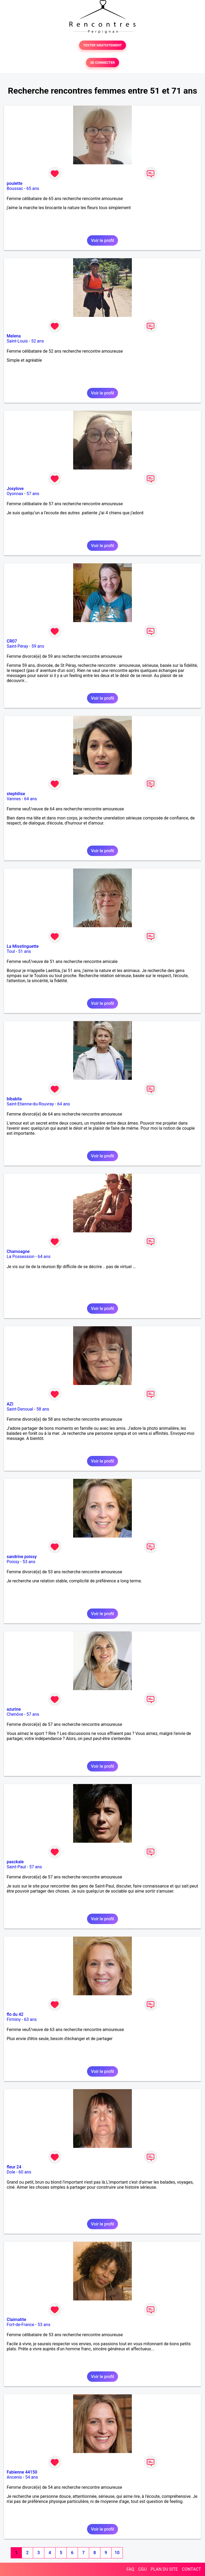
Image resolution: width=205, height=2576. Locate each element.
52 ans (37, 341)
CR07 (12, 641)
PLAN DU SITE (164, 2569)
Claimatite (16, 2319)
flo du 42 (15, 2014)
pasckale (15, 1861)
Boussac (15, 188)
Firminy (14, 2019)
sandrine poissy (22, 1556)
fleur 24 (14, 2166)
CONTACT (191, 2569)
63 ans (30, 2019)
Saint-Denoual (20, 1409)
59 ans (37, 646)
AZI (10, 1404)
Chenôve (15, 1714)
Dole (11, 2172)
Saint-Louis (17, 341)
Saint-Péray (17, 646)
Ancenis (14, 2477)
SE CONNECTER (102, 63)
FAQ (130, 2569)
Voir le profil (102, 240)
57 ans (32, 493)
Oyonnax (15, 493)
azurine (14, 1709)
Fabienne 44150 (22, 2472)
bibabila (14, 1098)
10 (117, 2552)
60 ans (24, 2172)
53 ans (28, 1561)
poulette (14, 183)
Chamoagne (18, 1251)
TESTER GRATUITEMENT (102, 45)
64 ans (30, 798)
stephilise (16, 793)
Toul (11, 951)
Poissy (13, 1561)
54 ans (31, 2477)
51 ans (24, 951)
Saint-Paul (16, 1866)
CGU (142, 2569)
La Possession (20, 1256)
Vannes (14, 798)
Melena (14, 336)
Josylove (15, 488)
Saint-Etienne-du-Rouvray (30, 1103)
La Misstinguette (23, 946)
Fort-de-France (20, 2324)
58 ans (42, 1409)
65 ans (32, 188)
